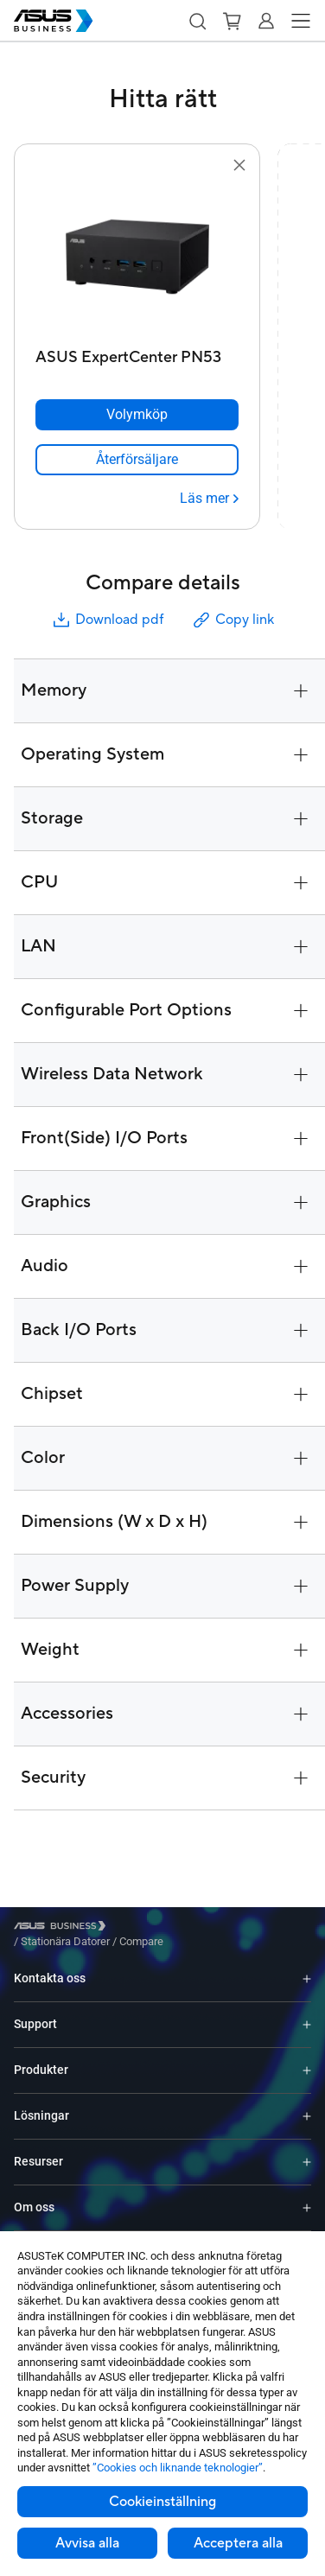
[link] (137, 459)
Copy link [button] (232, 620)
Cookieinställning (162, 2501)
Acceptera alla (238, 2543)
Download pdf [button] (107, 620)
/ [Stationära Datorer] (160, 1928)
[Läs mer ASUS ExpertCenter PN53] (209, 498)
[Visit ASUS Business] (63, 1929)
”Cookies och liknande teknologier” (177, 2467)
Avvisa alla (87, 2543)
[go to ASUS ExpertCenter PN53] (137, 258)
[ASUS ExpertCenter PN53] (137, 353)
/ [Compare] (235, 1928)
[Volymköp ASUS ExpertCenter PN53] (137, 414)
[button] (197, 20)
